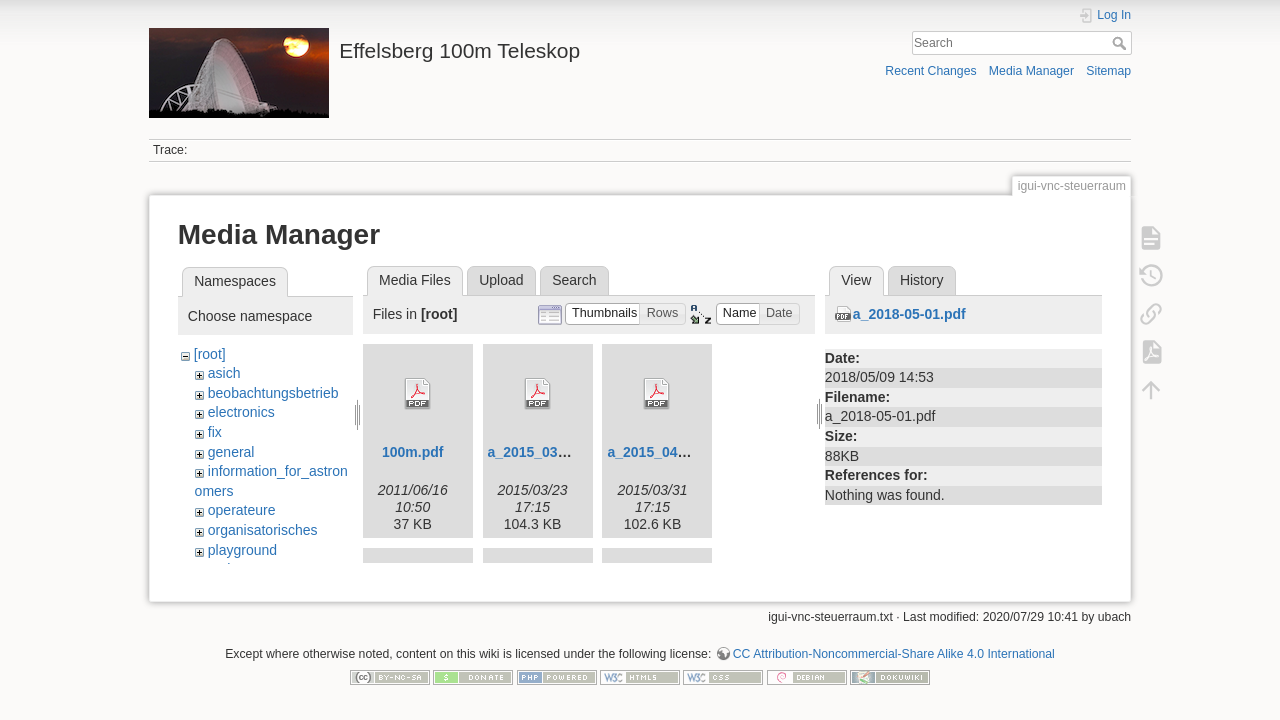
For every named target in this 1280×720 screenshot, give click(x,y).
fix (215, 432)
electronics (241, 412)
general (231, 452)
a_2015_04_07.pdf (666, 452)
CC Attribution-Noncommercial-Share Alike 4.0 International (894, 646)
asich (224, 373)
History (922, 280)
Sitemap (1108, 71)
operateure (242, 510)
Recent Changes (930, 71)
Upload (501, 280)
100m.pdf (412, 452)
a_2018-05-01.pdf (909, 314)
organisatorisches (263, 530)
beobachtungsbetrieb (273, 393)
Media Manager (1031, 71)
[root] (210, 354)
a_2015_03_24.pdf (547, 452)
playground (242, 550)
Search (1121, 43)
